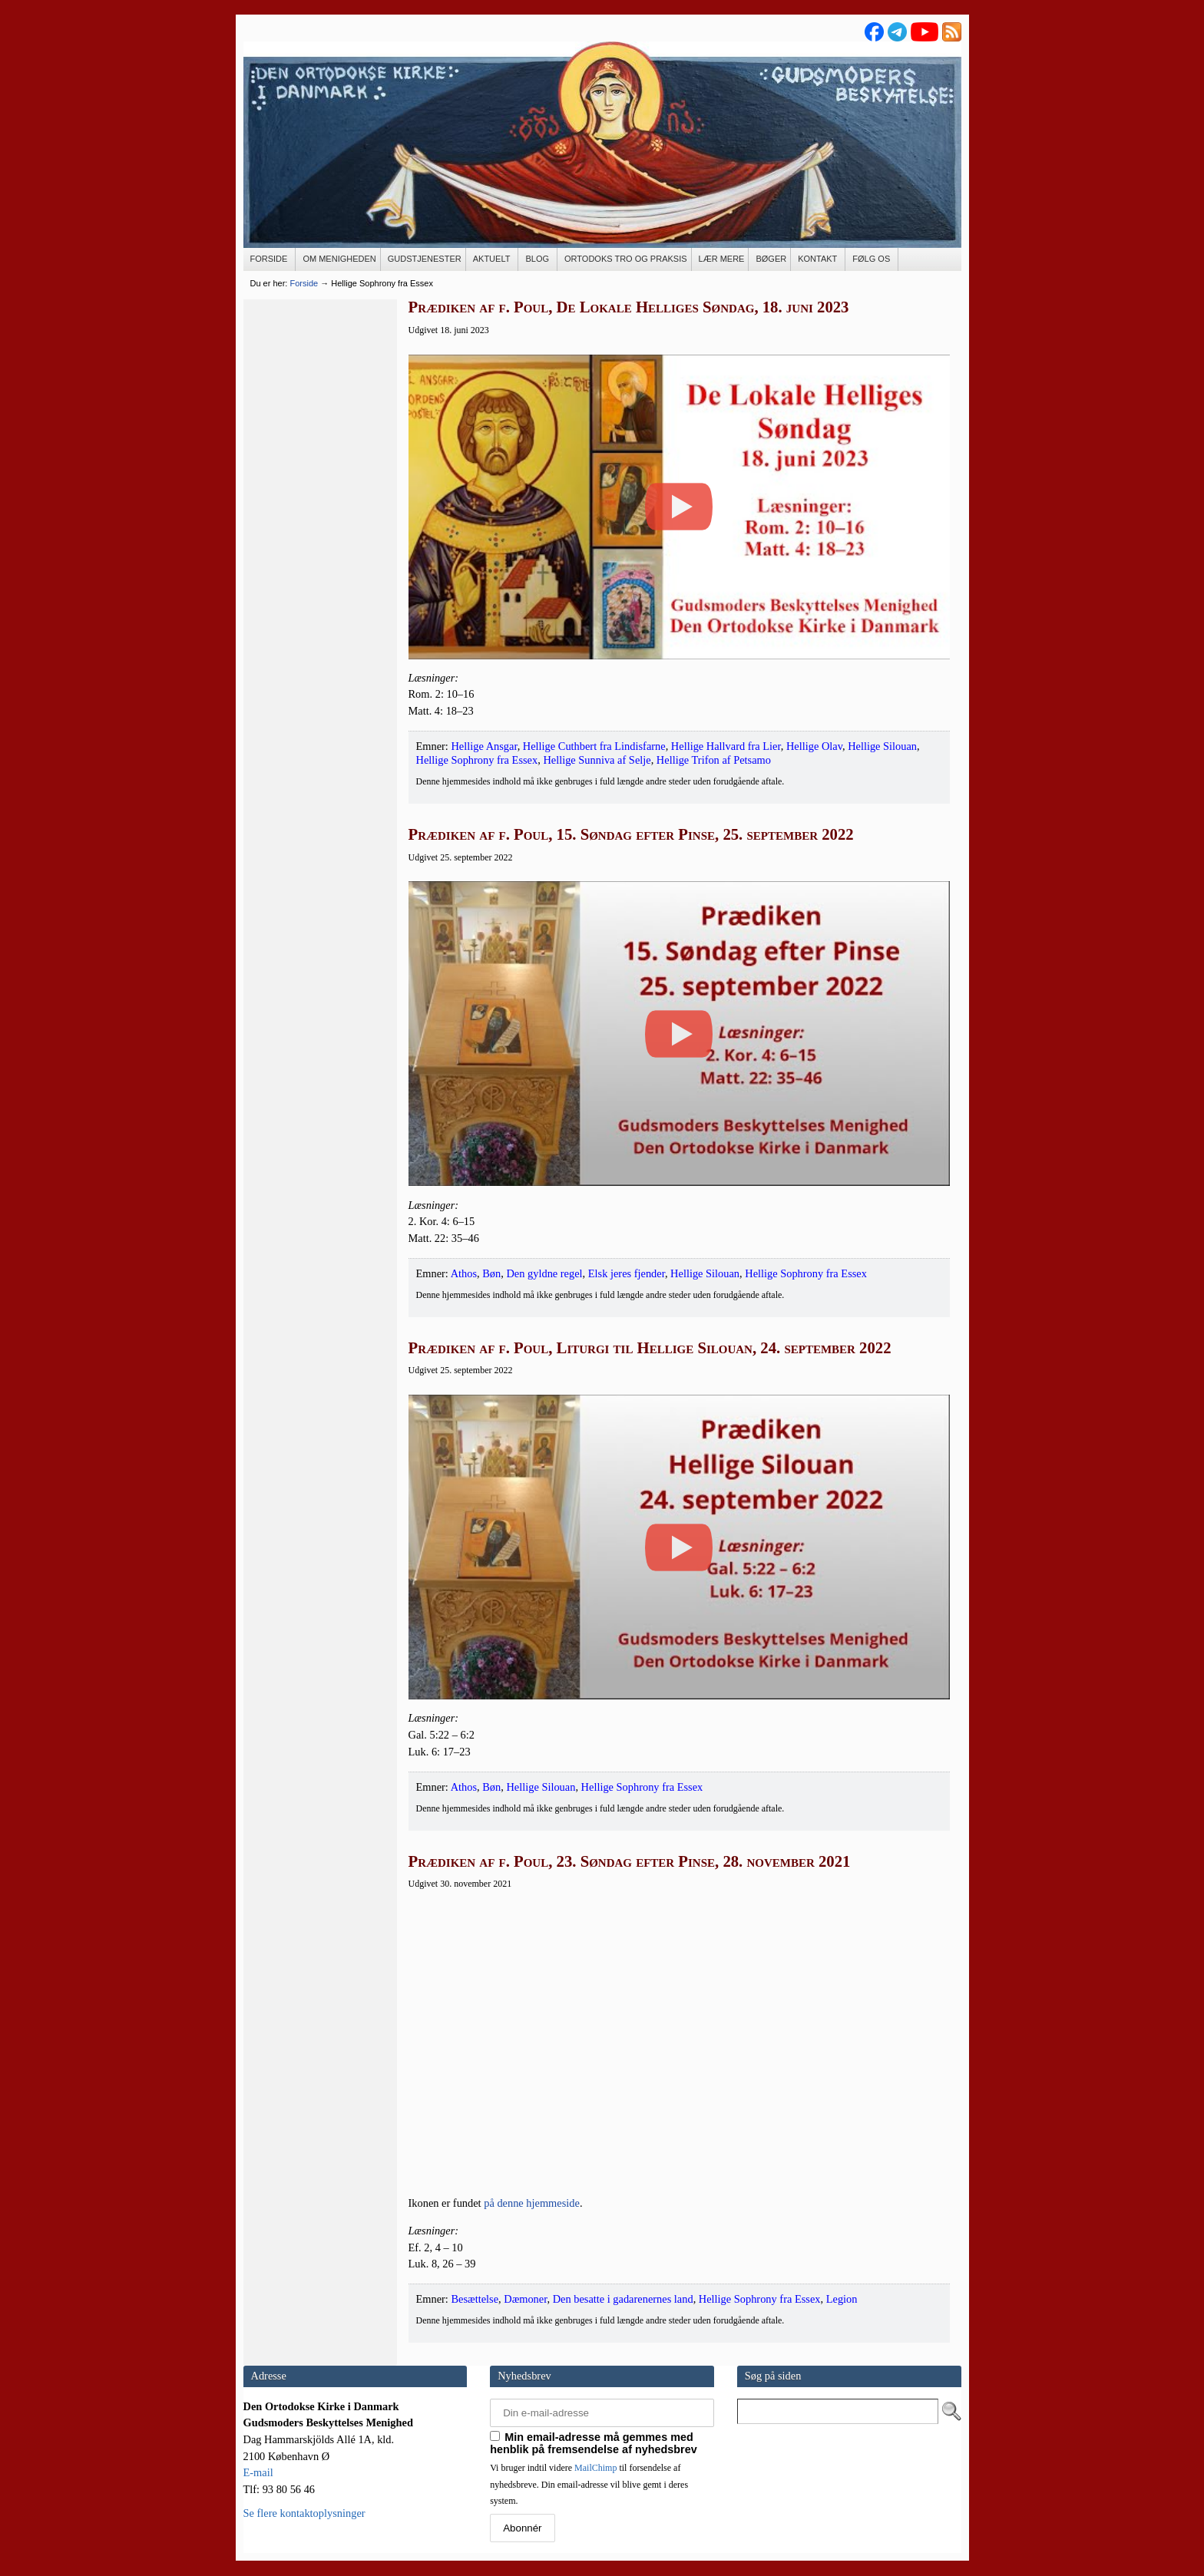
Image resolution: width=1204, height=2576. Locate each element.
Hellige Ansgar (484, 746)
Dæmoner (525, 2299)
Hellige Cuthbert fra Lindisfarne (594, 746)
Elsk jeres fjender (626, 1273)
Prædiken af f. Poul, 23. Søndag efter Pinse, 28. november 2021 (629, 1861)
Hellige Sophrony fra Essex (477, 760)
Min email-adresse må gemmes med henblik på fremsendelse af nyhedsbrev (593, 2443)
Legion (842, 2299)
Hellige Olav (814, 746)
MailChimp (595, 2467)
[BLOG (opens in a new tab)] (537, 259)
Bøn (491, 1273)
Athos (464, 1273)
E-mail (258, 2472)
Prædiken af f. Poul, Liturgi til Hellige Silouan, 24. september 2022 (649, 1347)
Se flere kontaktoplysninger (304, 2513)
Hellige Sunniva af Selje (596, 760)
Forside (303, 283)
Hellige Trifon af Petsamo (714, 760)
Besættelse (474, 2299)
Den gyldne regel (544, 1273)
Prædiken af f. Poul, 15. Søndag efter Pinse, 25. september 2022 (631, 834)
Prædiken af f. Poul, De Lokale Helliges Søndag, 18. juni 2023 (628, 307)
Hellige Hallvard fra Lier (726, 746)
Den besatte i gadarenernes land (623, 2299)
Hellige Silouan (882, 746)
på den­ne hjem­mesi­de (532, 2203)
